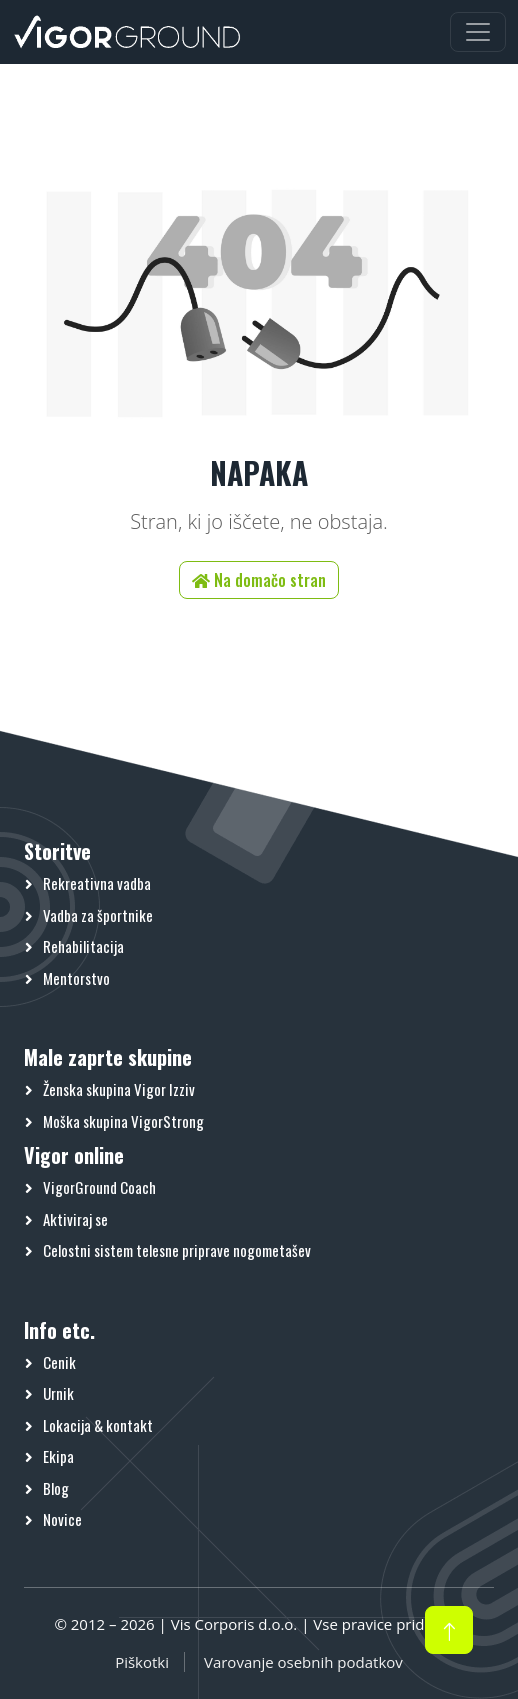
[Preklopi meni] (478, 32)
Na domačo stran (259, 580)
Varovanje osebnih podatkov (303, 1662)
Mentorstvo (76, 978)
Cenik (59, 1362)
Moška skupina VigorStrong (123, 1121)
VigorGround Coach (99, 1187)
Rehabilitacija (83, 946)
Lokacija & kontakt (98, 1425)
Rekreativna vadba (97, 883)
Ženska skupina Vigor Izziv (119, 1089)
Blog (56, 1488)
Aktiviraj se (75, 1219)
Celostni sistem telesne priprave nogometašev (177, 1250)
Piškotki (142, 1662)
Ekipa (58, 1456)
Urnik (58, 1393)
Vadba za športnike (98, 915)
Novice (62, 1519)
